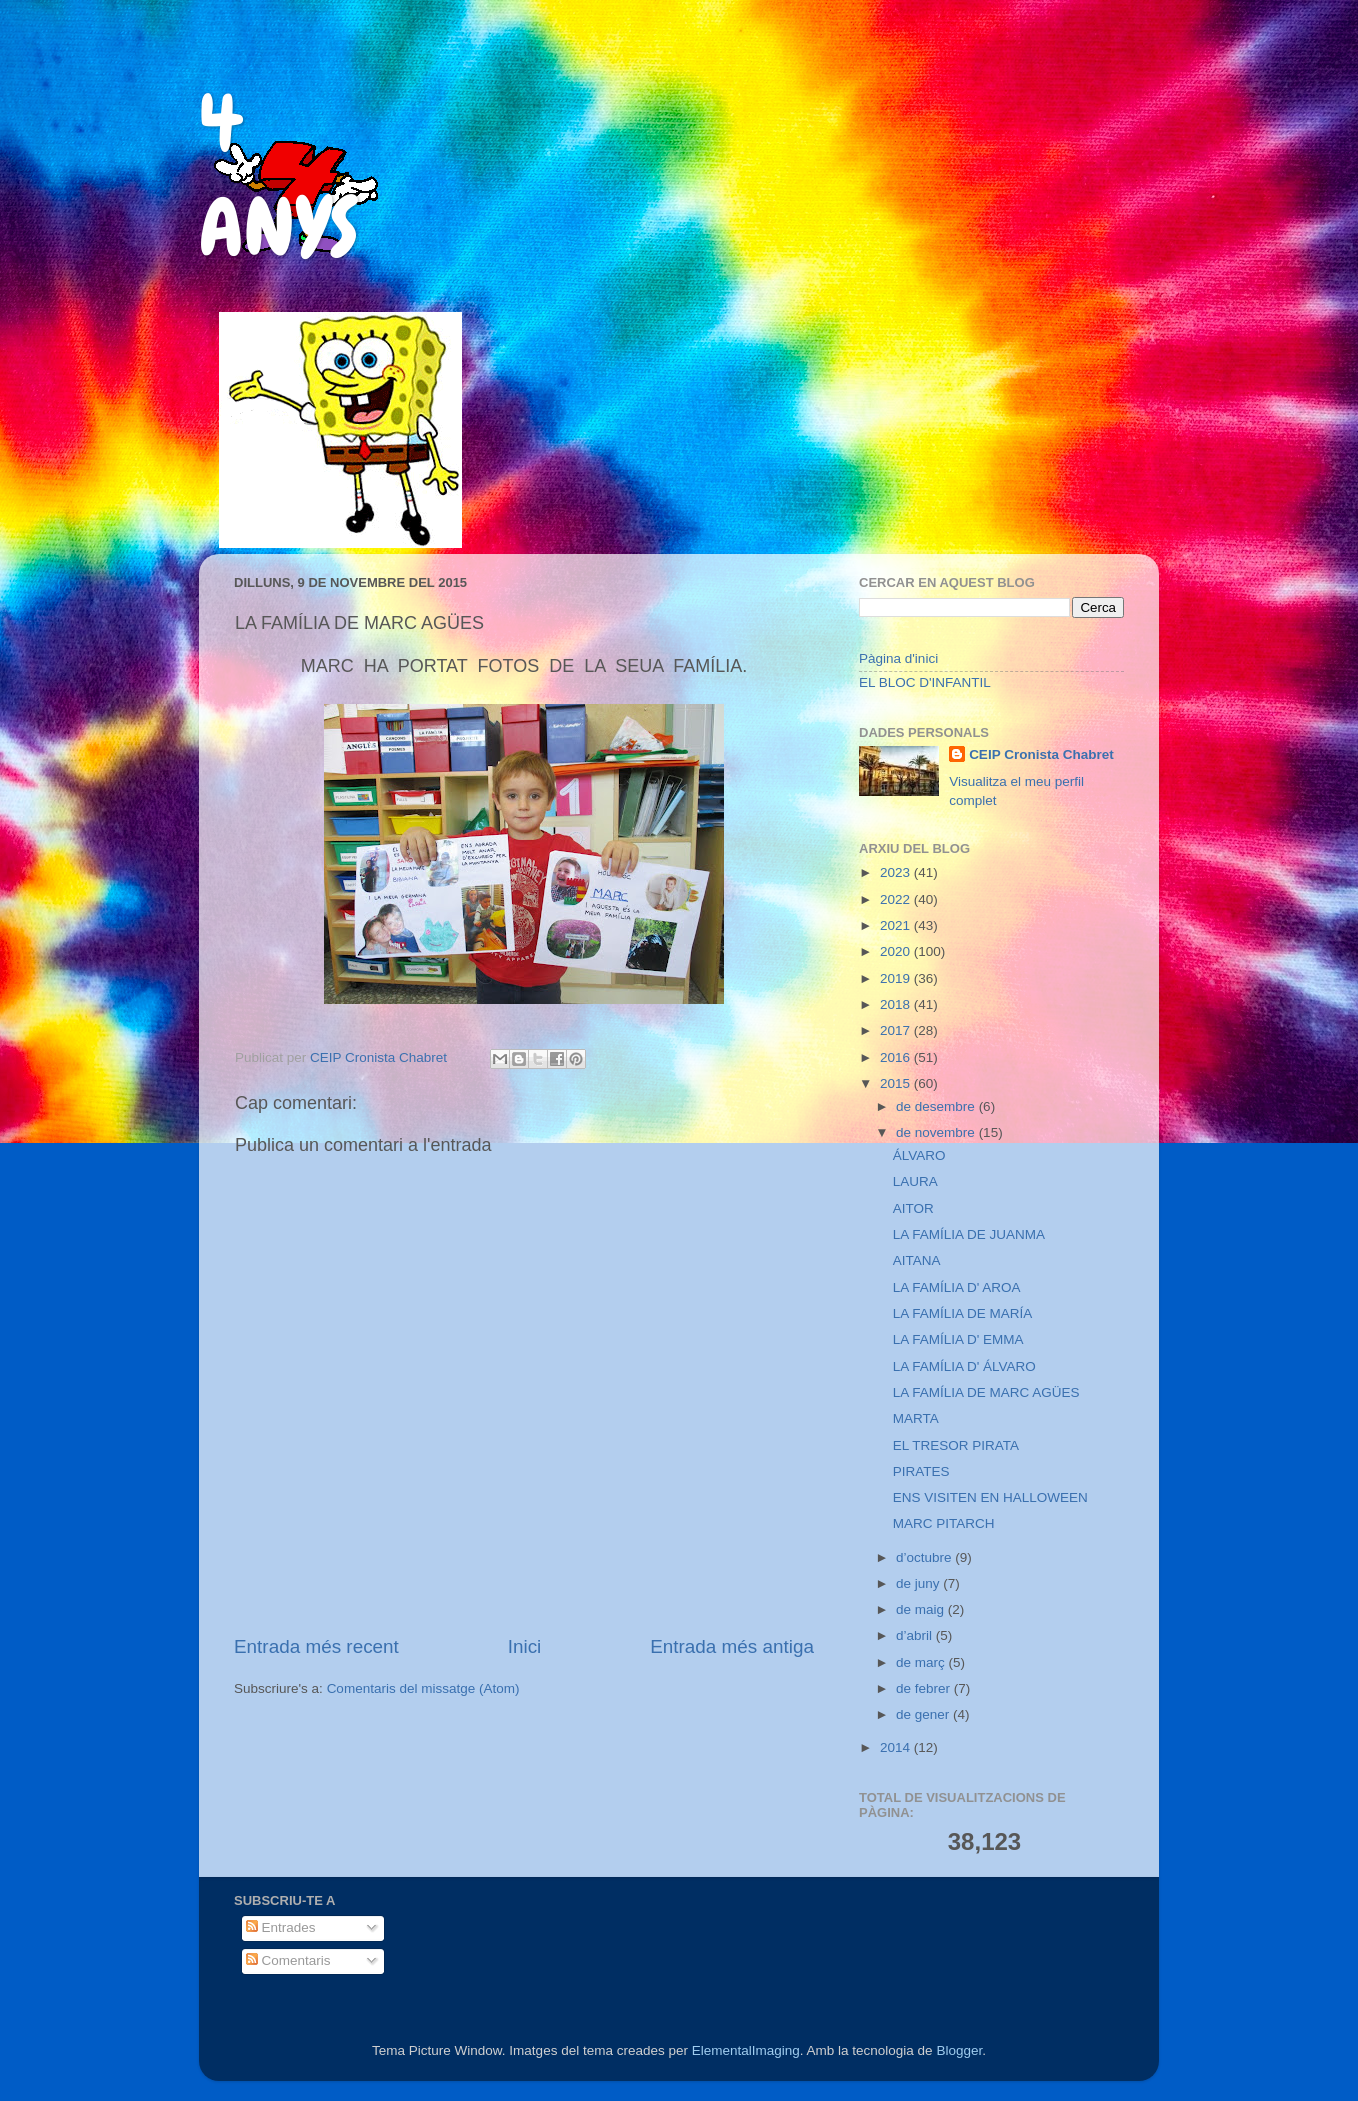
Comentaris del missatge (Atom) (423, 1688)
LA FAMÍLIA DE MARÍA (963, 1313)
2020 (897, 951)
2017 (897, 1030)
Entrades (281, 1927)
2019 (897, 978)
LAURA (915, 1181)
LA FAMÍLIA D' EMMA (958, 1339)
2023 (897, 872)
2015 (897, 1083)
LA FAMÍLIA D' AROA (957, 1287)
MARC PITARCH (944, 1523)
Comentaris (288, 1960)
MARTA (916, 1418)
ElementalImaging (746, 2050)
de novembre (937, 1132)
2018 (897, 1004)
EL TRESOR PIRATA (956, 1445)
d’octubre (925, 1557)
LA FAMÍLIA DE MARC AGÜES (986, 1392)
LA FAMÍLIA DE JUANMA (969, 1234)
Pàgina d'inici (898, 658)
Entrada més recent (316, 1646)
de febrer (925, 1688)
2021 (897, 925)
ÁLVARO (919, 1155)
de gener (924, 1714)
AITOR (913, 1208)
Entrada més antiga (732, 1646)
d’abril (916, 1635)
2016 (897, 1057)
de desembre (937, 1106)
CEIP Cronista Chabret (1041, 754)
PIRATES (921, 1471)
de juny (919, 1583)
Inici (525, 1646)
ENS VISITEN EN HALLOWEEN (990, 1497)
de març (922, 1662)
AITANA (917, 1260)
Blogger (959, 2050)
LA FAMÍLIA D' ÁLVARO (964, 1366)
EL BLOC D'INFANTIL (925, 682)
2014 (897, 1747)
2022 (897, 899)
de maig (922, 1609)
